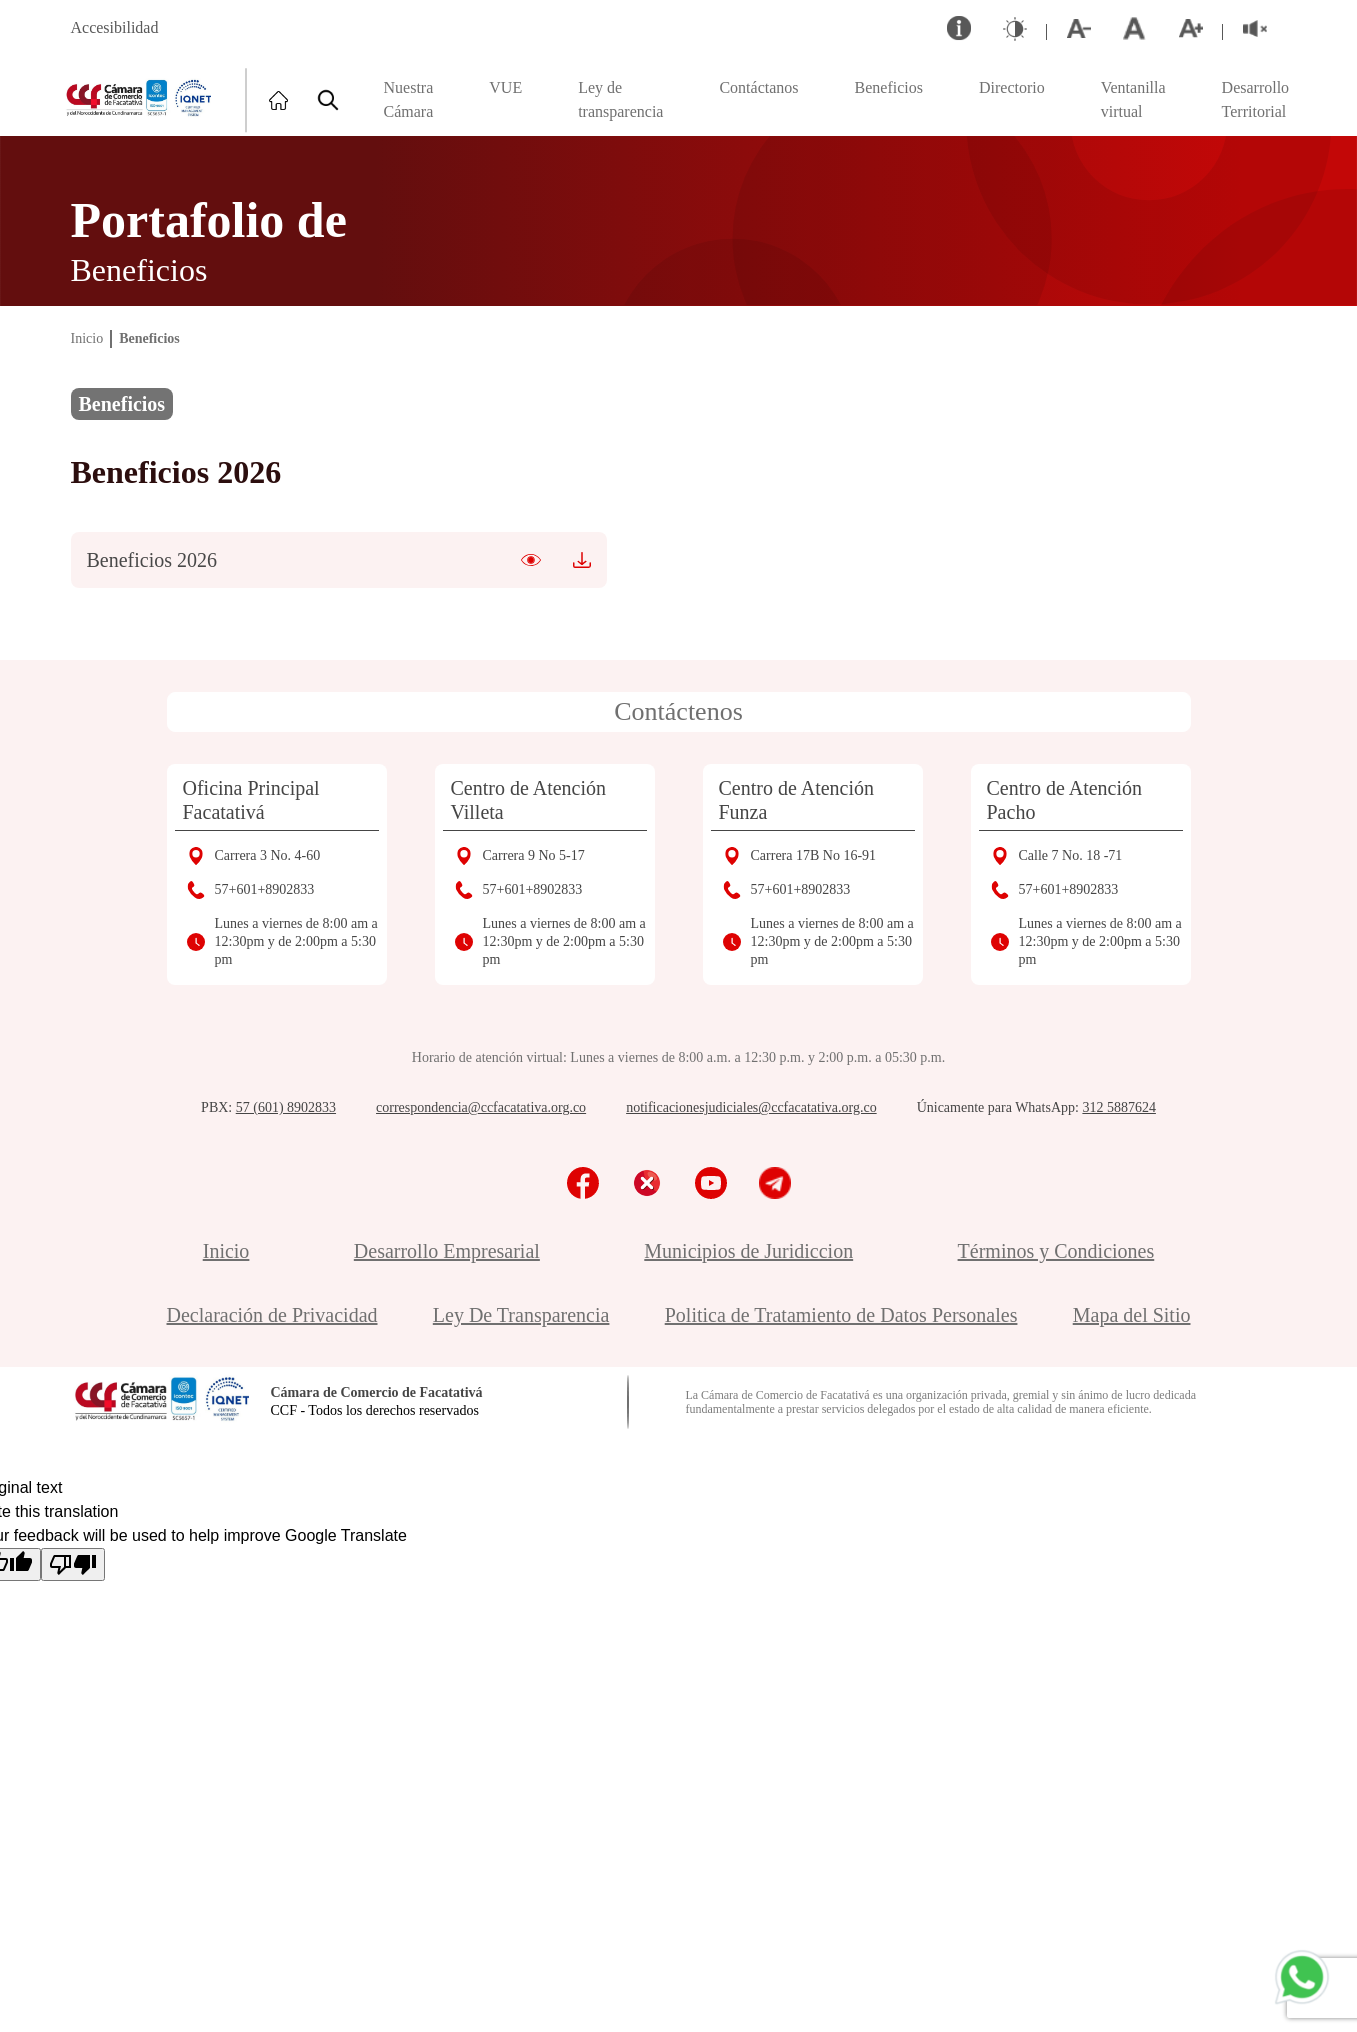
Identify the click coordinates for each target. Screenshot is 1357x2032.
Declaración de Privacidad (272, 1315)
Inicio (87, 338)
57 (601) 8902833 (286, 1107)
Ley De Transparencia (521, 1315)
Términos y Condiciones (1056, 1251)
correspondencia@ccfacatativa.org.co (481, 1107)
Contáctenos (678, 711)
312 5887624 (1119, 1107)
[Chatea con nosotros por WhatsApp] (1302, 1977)
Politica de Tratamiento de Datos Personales (841, 1315)
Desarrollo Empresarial (447, 1251)
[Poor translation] (73, 1564)
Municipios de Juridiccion (748, 1251)
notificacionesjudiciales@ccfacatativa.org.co (751, 1107)
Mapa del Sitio (1132, 1315)
